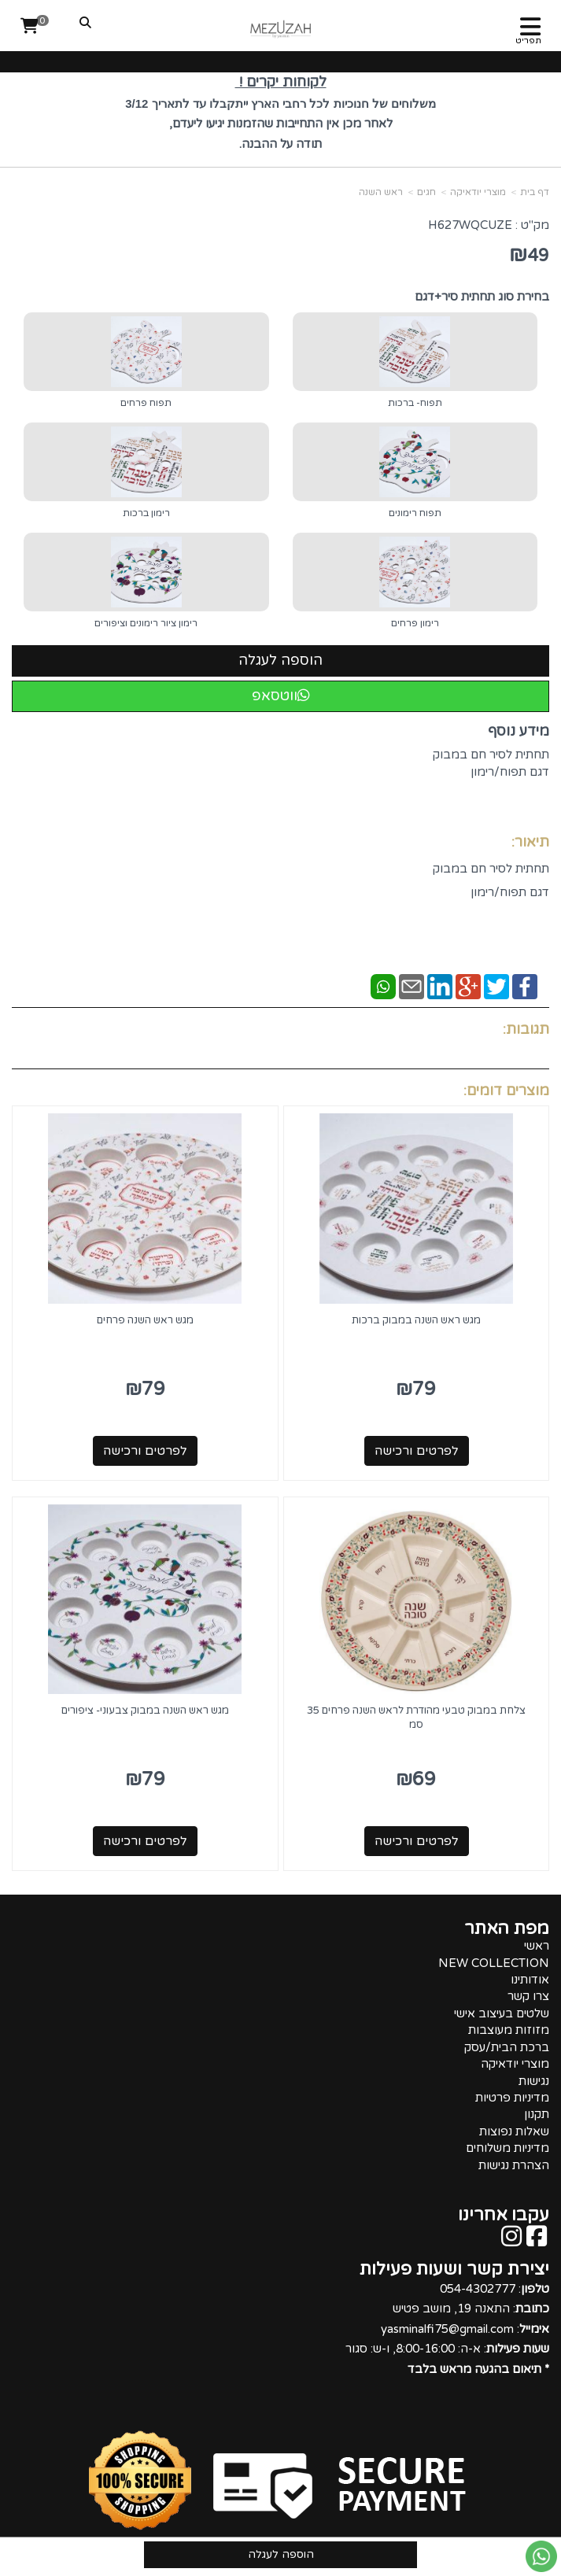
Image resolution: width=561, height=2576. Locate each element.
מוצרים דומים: (506, 1090)
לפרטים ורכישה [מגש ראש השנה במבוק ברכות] (417, 1451)
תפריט (528, 40)
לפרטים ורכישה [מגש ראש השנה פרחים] (145, 1451)
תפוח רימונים (415, 513)
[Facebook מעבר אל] (536, 2241)
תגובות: (526, 1029)
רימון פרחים (415, 623)
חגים (426, 191)
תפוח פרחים (146, 402)
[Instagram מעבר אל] (511, 2241)
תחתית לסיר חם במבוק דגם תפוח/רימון (491, 771)
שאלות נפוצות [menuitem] (514, 2131)
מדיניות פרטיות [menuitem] (512, 2098)
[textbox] (280, 117)
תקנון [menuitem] (536, 2114)
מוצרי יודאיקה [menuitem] (515, 2064)
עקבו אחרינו (503, 2214)
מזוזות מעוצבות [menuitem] (508, 2030)
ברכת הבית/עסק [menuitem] (506, 2047)
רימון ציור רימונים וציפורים (145, 623)
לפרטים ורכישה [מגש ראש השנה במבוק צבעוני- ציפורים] (145, 1841)
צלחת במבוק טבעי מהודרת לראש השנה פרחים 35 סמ (416, 1717)
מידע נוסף (518, 731)
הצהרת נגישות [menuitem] (513, 2165)
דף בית (534, 191)
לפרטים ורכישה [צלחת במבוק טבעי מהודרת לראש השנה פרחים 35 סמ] (417, 1841)
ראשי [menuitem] (536, 1946)
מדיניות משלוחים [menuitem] (507, 2148)
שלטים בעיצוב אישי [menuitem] (501, 2013)
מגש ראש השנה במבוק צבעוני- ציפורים (145, 1710)
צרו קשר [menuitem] (528, 1996)
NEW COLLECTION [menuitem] (493, 1963)
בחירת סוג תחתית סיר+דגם (482, 297)
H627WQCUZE (470, 225)
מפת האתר (506, 1928)
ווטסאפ (281, 695)
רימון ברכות (146, 513)
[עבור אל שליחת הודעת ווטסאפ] (541, 2556)
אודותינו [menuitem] (530, 1980)
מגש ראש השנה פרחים (145, 1320)
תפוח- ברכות (415, 402)
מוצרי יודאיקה (478, 191)
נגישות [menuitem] (534, 2081)
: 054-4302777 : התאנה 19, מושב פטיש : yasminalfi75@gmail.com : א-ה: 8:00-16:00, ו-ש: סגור (447, 2329)
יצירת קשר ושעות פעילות (454, 2269)
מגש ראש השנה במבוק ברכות (416, 1320)
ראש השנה (381, 191)
